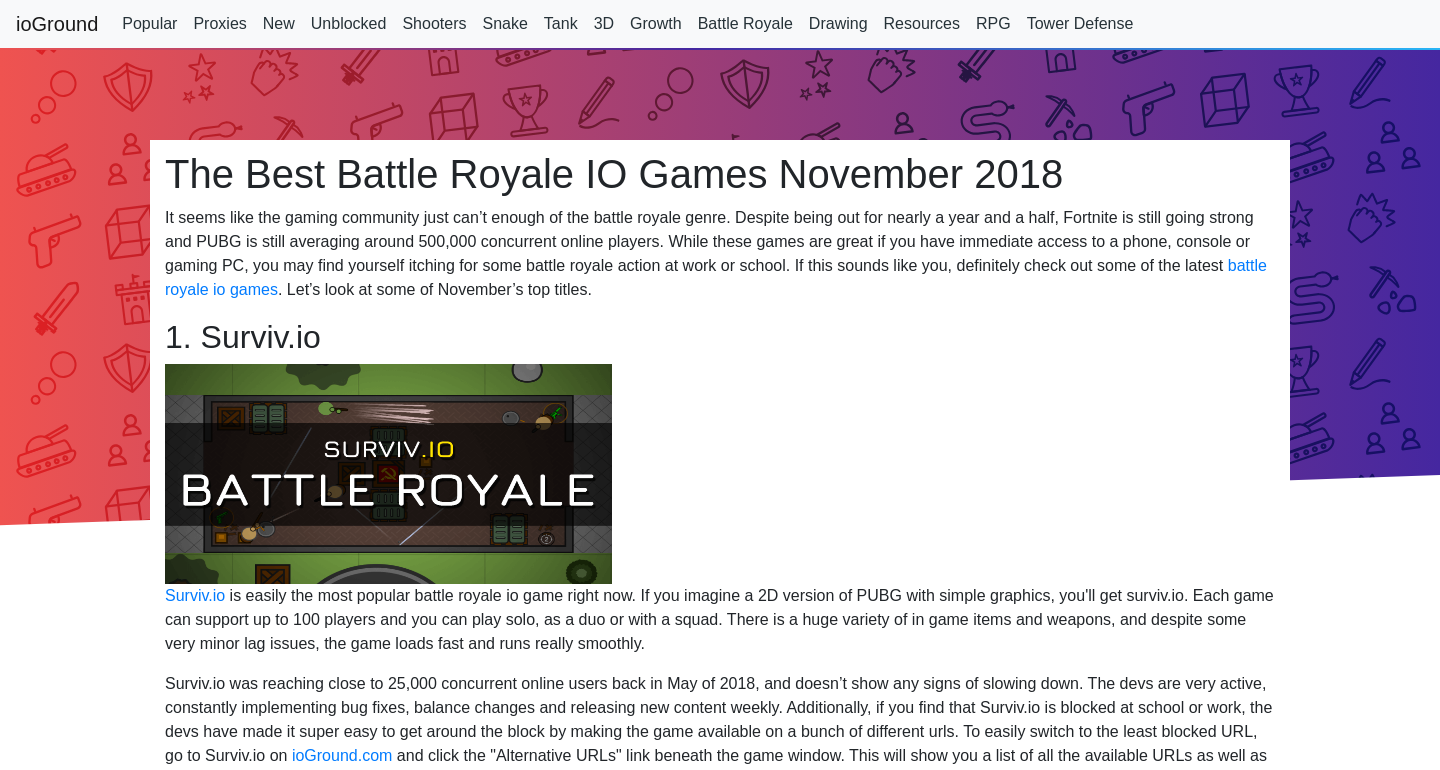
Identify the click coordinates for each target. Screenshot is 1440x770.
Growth (656, 23)
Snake (504, 23)
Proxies (219, 23)
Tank (561, 23)
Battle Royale (745, 23)
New (279, 23)
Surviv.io (195, 595)
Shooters (434, 23)
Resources (922, 23)
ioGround (57, 24)
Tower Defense (1080, 23)
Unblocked (349, 23)
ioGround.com (342, 755)
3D (604, 23)
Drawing (838, 23)
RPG (993, 23)
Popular (149, 23)
